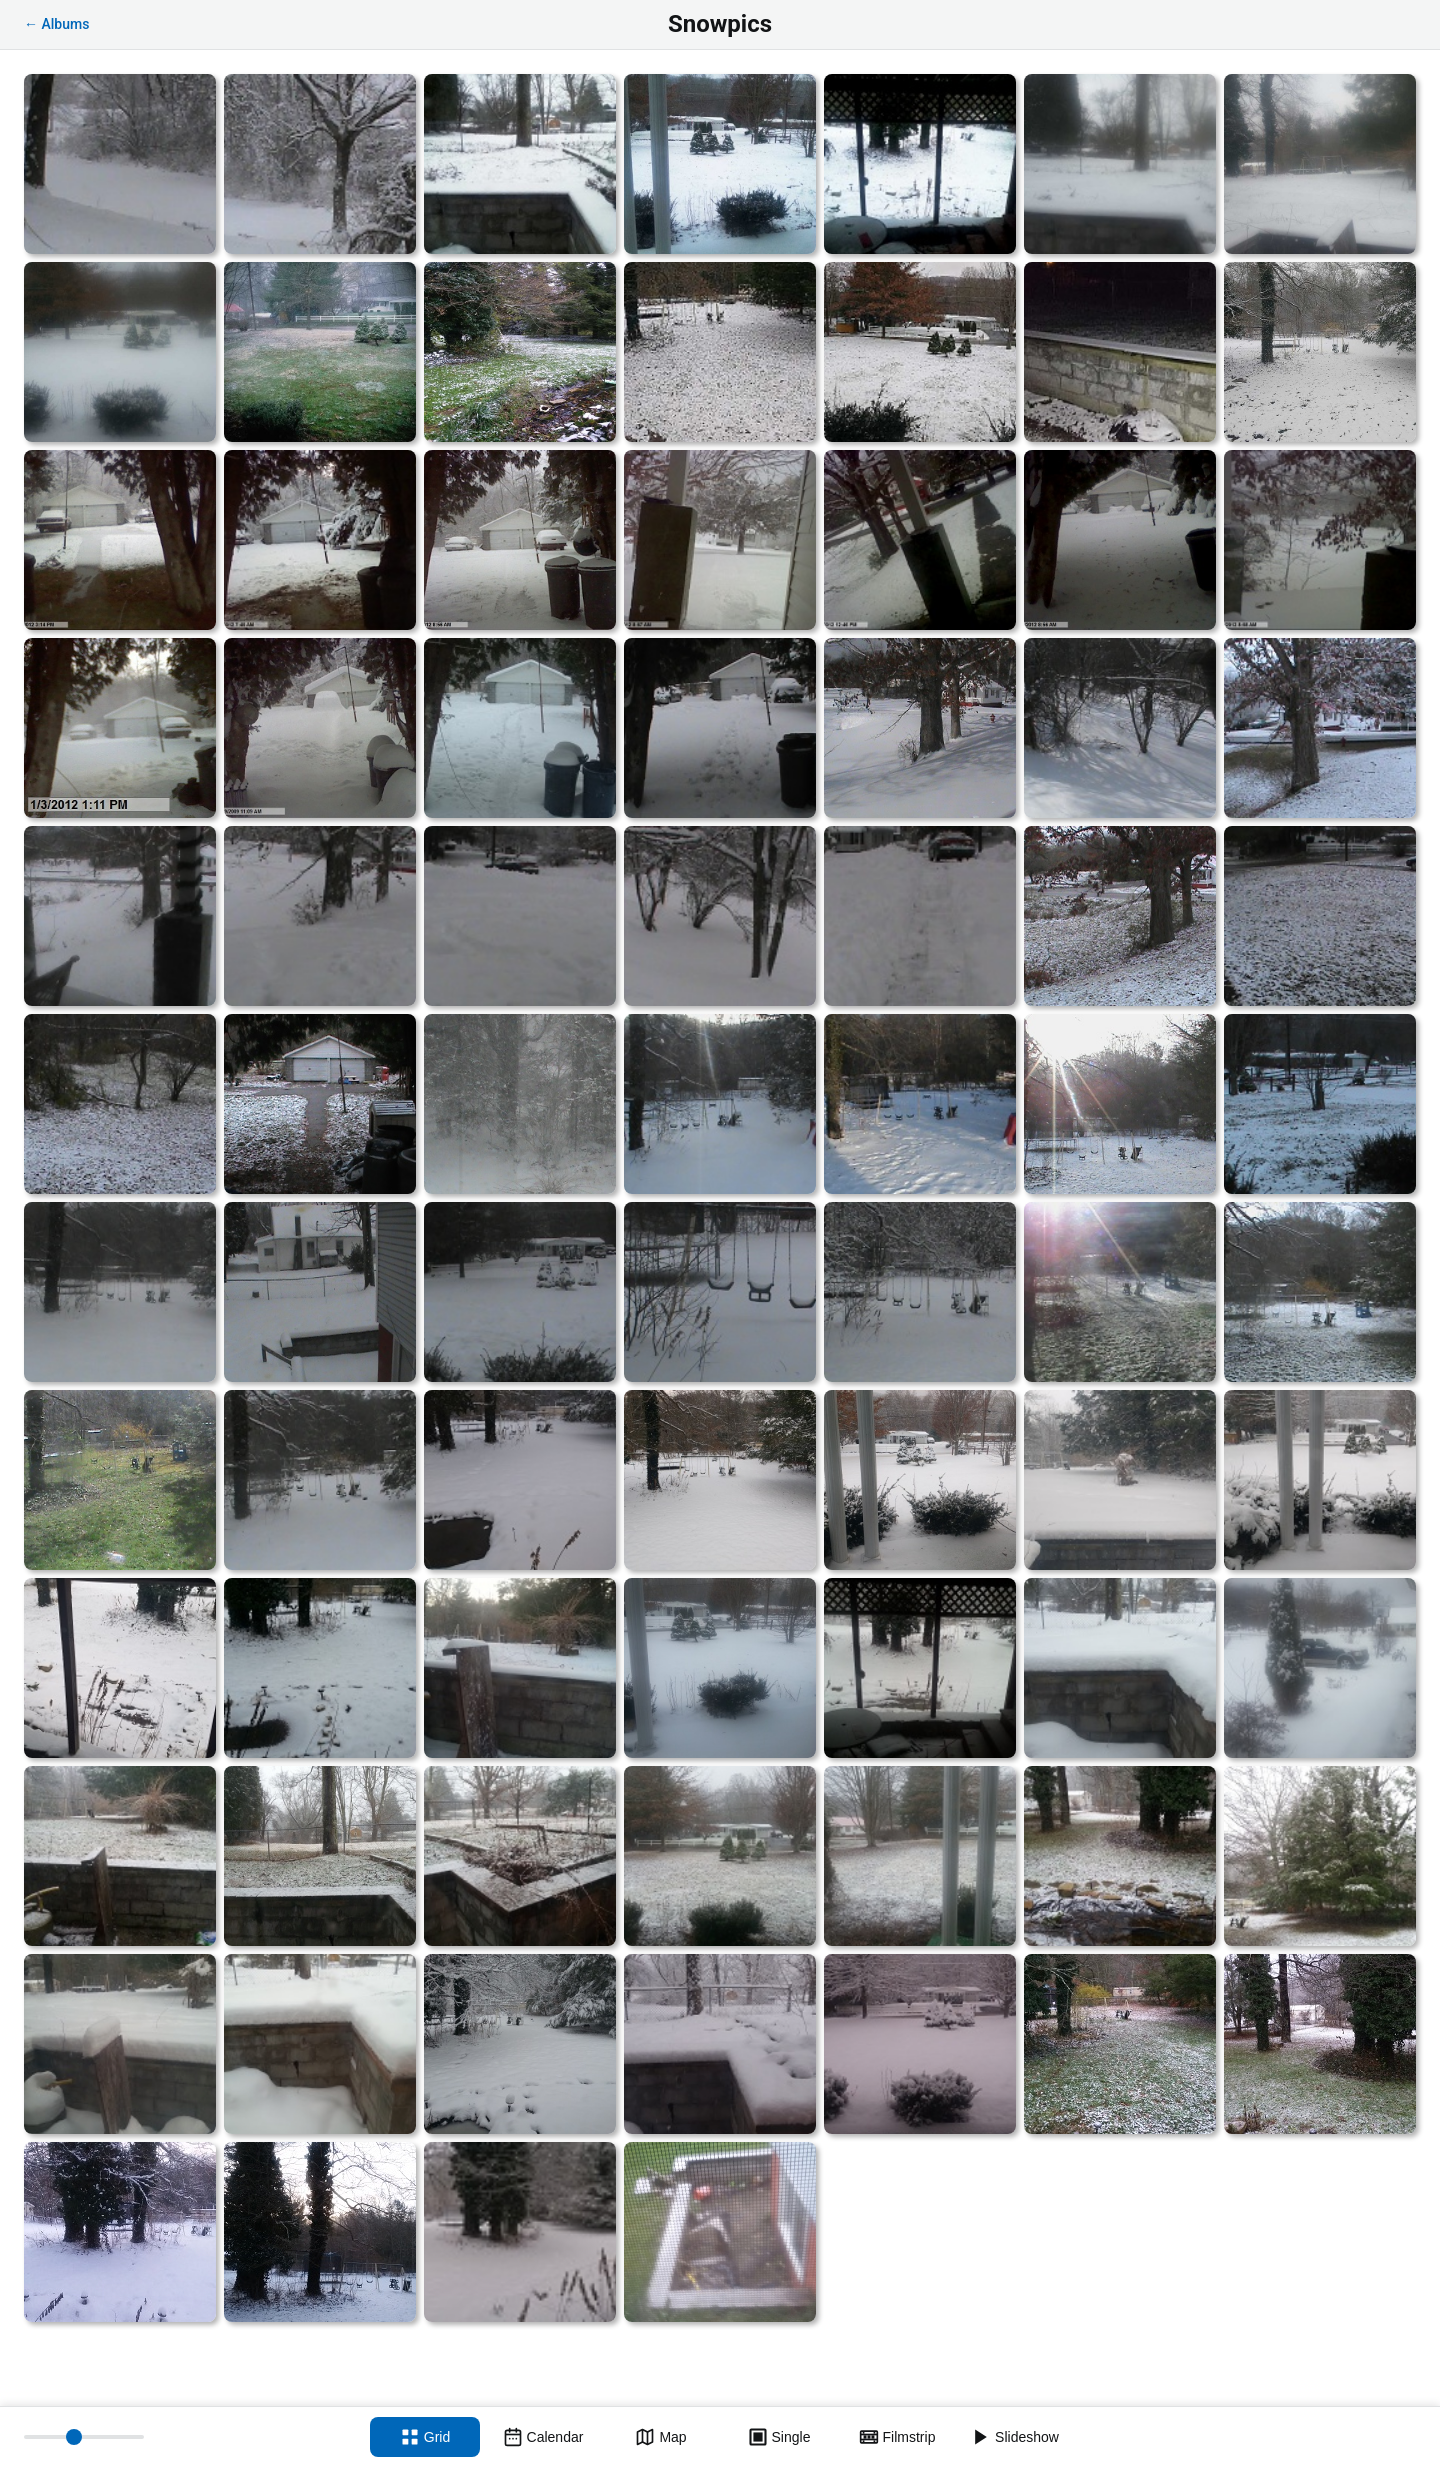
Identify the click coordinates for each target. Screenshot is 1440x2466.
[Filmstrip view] (897, 2437)
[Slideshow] (1015, 2437)
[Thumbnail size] (84, 2437)
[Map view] (661, 2437)
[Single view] (779, 2437)
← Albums (56, 24)
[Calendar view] (543, 2437)
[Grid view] (425, 2437)
